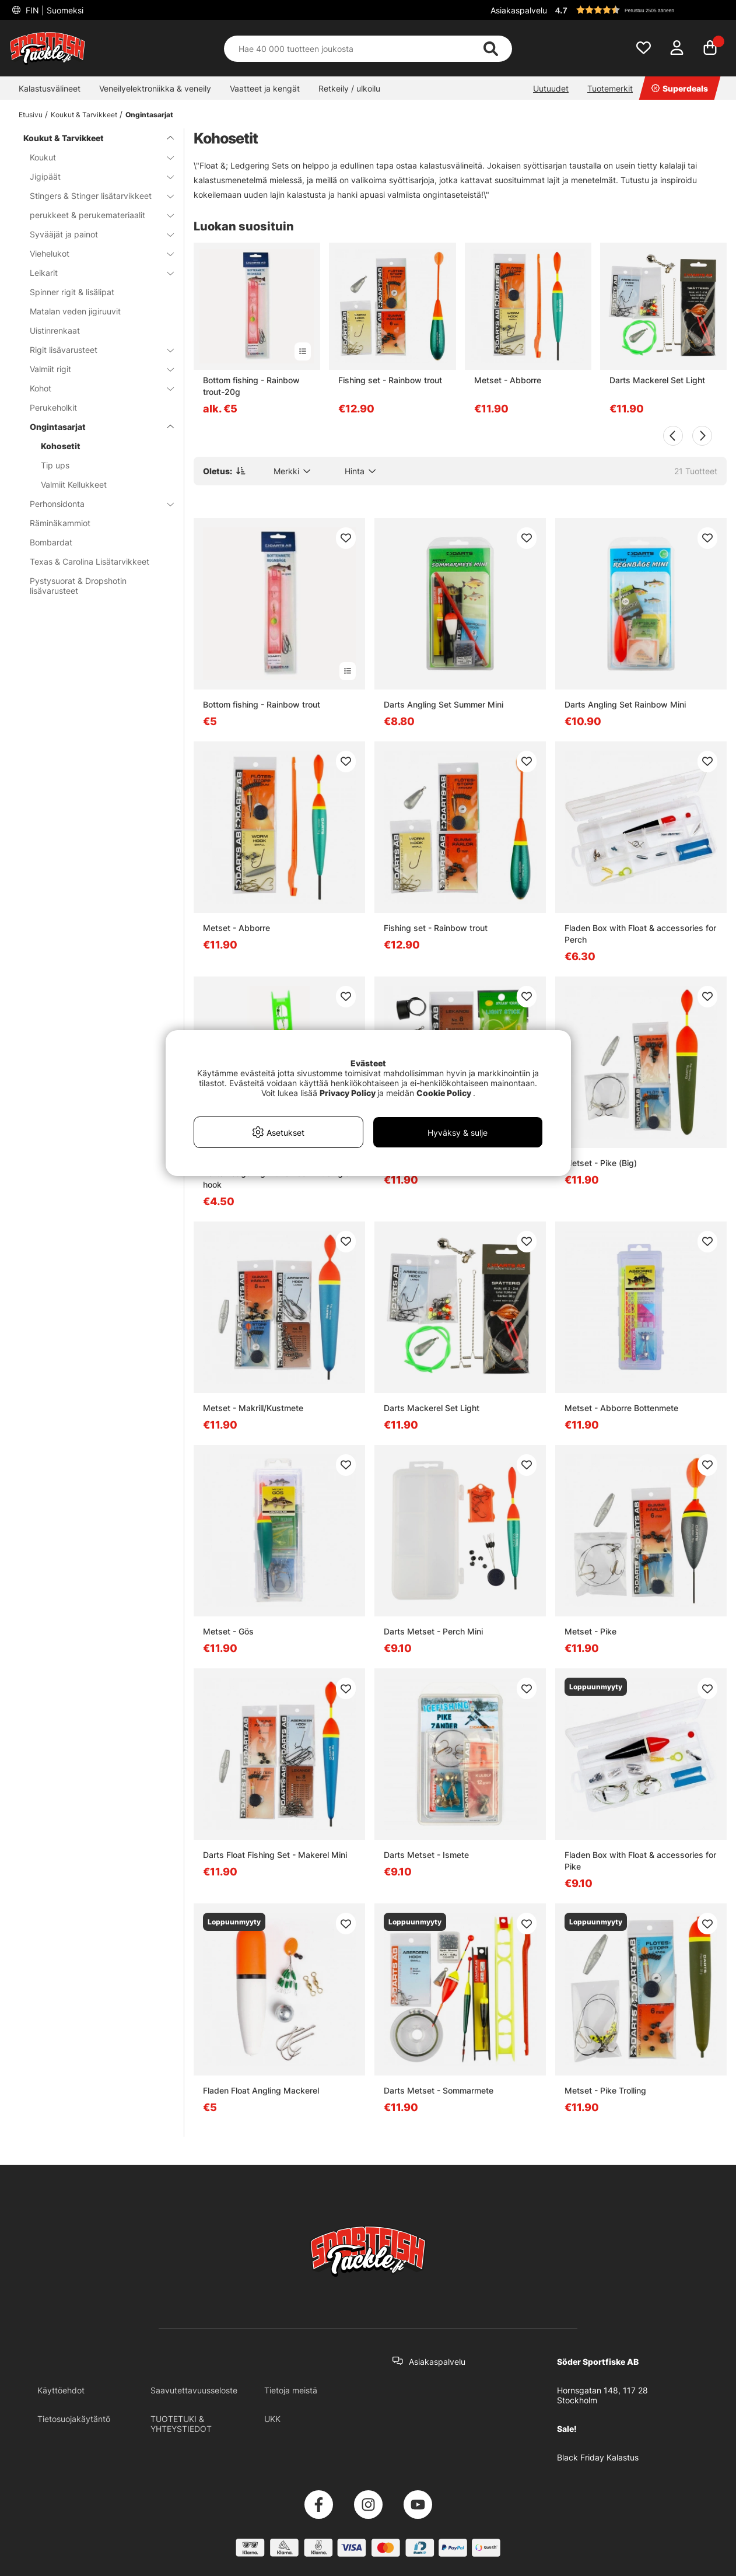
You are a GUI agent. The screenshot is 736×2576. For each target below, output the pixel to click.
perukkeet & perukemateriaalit (95, 215)
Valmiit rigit (95, 369)
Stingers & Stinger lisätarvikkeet (95, 196)
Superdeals (679, 88)
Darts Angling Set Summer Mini (443, 704)
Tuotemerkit (610, 88)
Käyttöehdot (61, 2390)
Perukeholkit (53, 407)
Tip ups (55, 465)
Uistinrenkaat (55, 330)
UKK (272, 2419)
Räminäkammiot (60, 523)
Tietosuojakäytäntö (73, 2419)
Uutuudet (551, 88)
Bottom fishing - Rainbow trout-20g (251, 386)
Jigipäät (95, 176)
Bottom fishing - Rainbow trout (261, 704)
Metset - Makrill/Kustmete (253, 1408)
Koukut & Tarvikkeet (84, 114)
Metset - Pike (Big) (601, 1163)
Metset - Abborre (507, 380)
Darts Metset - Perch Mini (433, 1631)
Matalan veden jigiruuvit (75, 311)
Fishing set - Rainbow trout (390, 380)
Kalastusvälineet (49, 88)
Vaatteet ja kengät (265, 88)
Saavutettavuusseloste (193, 2390)
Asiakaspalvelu (518, 10)
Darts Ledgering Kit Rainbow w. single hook (276, 1178)
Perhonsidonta (95, 504)
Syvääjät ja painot (95, 234)
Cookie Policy (443, 1093)
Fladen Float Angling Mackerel (261, 2090)
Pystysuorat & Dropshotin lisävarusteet (78, 586)
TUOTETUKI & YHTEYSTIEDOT (181, 2424)
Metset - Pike (590, 1631)
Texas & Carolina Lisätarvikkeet (89, 561)
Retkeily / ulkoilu (349, 88)
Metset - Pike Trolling (605, 2090)
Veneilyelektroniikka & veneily (155, 88)
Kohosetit (60, 446)
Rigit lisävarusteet (95, 350)
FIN (53, 10)
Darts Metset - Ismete (426, 1855)
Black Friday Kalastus (598, 2457)
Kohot (95, 388)
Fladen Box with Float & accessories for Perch (640, 933)
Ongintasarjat (149, 114)
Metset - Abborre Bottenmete (621, 1408)
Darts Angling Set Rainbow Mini (625, 704)
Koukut (95, 157)
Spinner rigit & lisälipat (72, 292)
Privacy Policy (348, 1093)
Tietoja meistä (290, 2390)
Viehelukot (95, 253)
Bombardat (51, 542)
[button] (639, 10)
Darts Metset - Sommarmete (438, 2090)
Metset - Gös (228, 1631)
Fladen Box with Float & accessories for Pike (640, 1860)
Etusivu (31, 114)
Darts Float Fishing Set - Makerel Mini (275, 1855)
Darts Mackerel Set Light (657, 380)
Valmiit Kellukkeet (74, 484)
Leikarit (95, 273)
